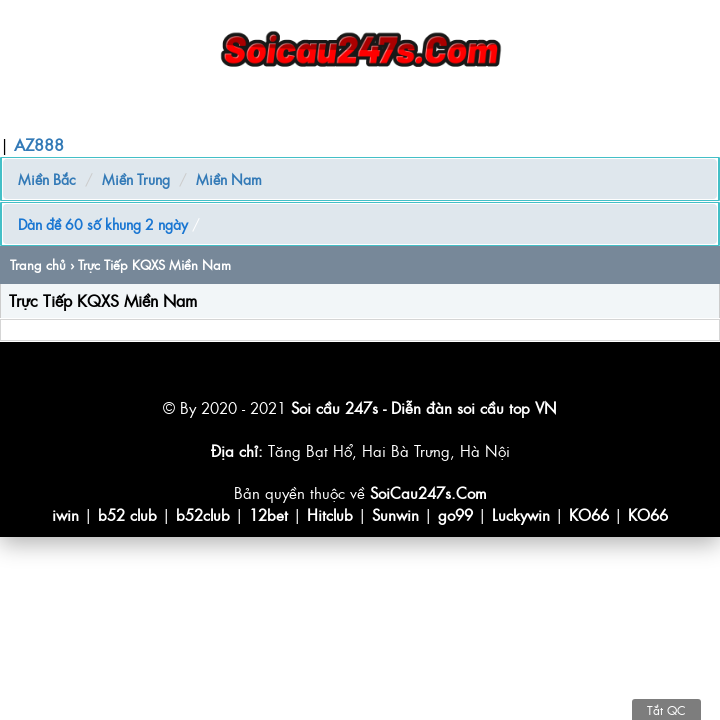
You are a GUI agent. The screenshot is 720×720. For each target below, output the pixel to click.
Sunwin (395, 514)
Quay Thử (427, 114)
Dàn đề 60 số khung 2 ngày (103, 223)
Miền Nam (229, 178)
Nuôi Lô (212, 114)
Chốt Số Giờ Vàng (316, 114)
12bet (268, 514)
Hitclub (330, 514)
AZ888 (39, 144)
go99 (455, 514)
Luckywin (521, 514)
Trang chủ (40, 114)
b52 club (127, 514)
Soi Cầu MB (129, 114)
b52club (203, 514)
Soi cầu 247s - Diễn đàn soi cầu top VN (424, 407)
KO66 (589, 514)
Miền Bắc (47, 178)
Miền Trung (136, 178)
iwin (65, 514)
